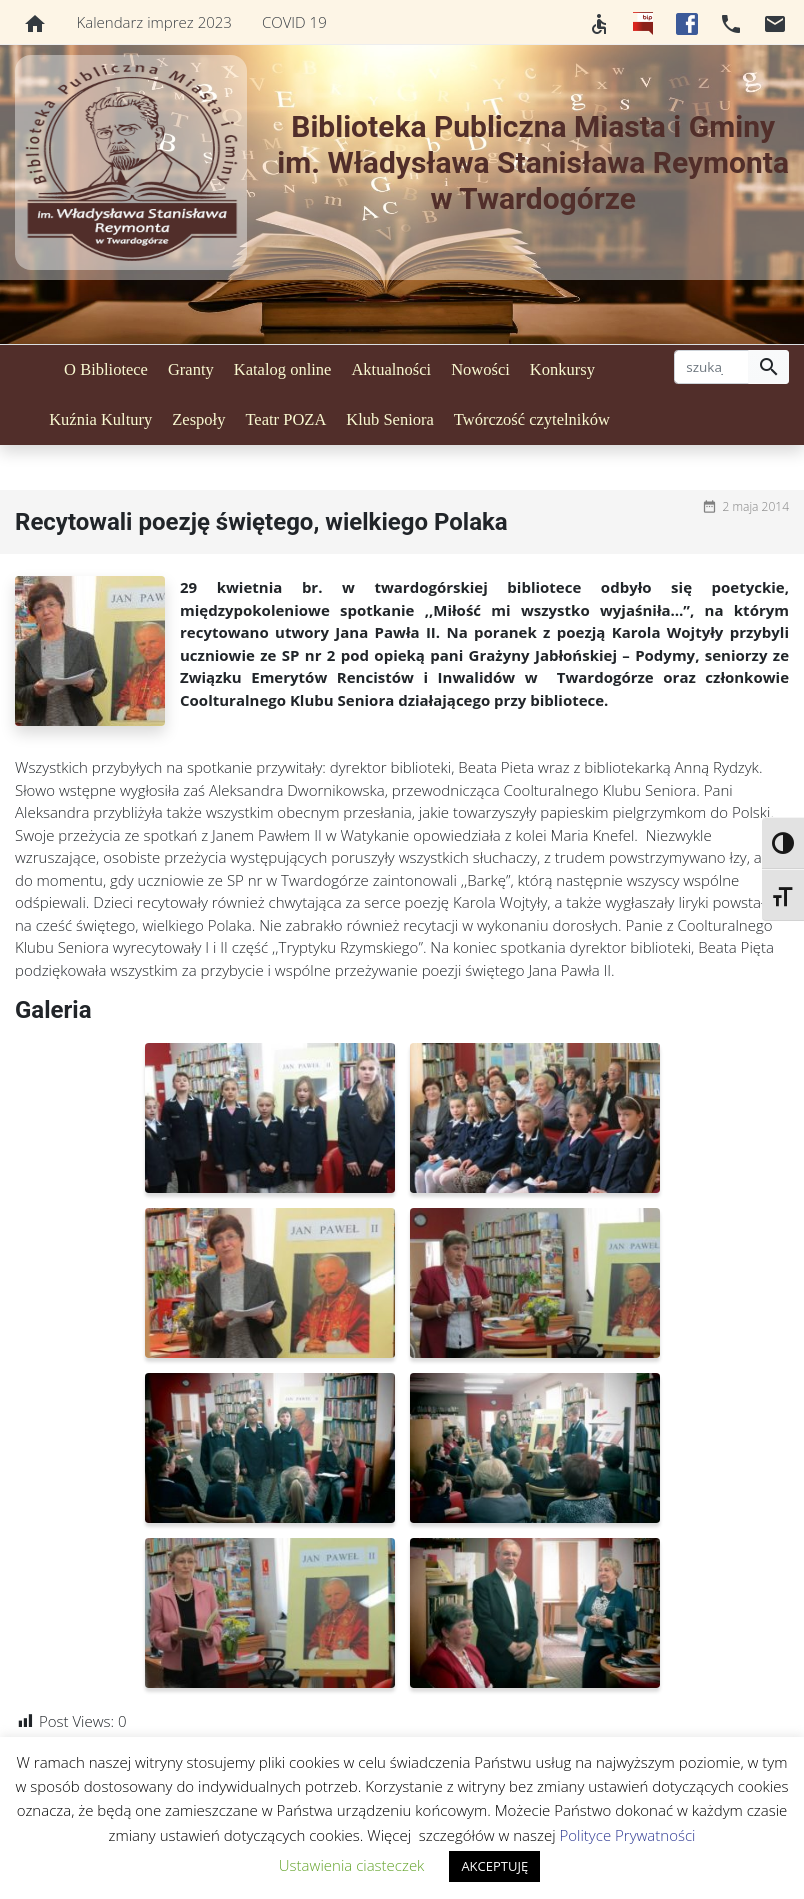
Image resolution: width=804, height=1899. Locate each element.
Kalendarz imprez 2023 (154, 22)
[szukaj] (711, 367)
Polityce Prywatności (628, 1835)
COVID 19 (294, 22)
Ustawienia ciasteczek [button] (352, 1865)
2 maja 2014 (755, 506)
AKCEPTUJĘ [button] (494, 1866)
